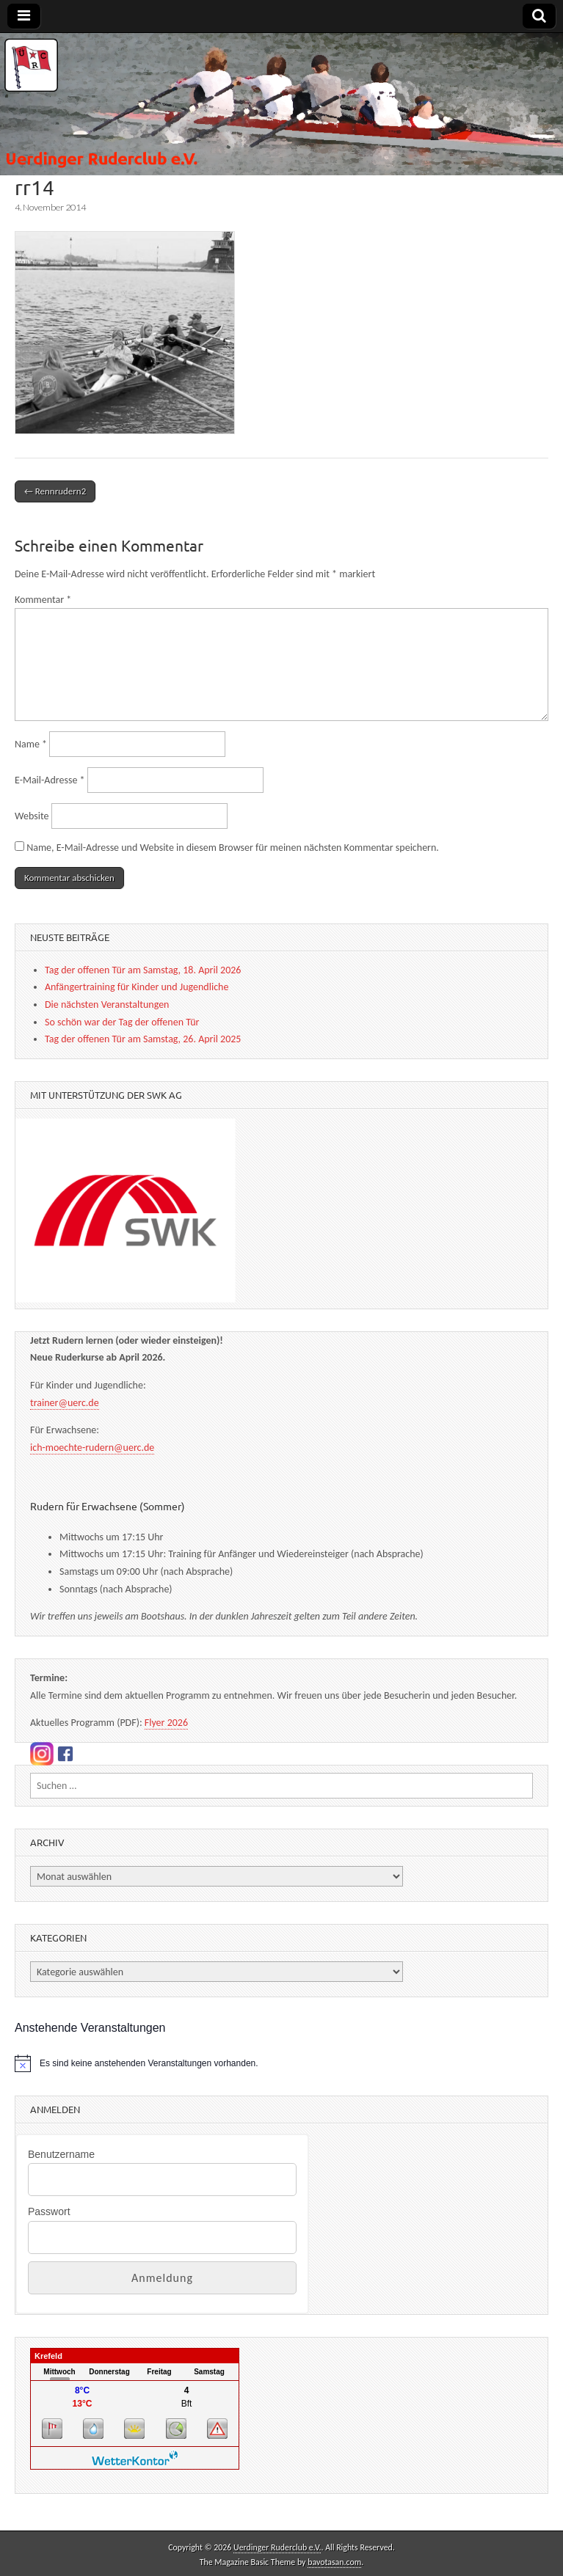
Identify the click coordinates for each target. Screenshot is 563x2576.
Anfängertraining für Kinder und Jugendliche (136, 987)
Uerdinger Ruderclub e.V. (277, 2547)
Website (31, 816)
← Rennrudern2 (55, 491)
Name (31, 744)
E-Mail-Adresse (50, 780)
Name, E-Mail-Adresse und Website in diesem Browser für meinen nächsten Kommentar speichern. (232, 847)
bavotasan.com (334, 2562)
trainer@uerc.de (64, 1403)
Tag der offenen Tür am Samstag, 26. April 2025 (143, 1039)
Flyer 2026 (166, 1722)
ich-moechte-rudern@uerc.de (92, 1447)
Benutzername (61, 2154)
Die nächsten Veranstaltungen (107, 1004)
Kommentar (43, 599)
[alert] (281, 2063)
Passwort (49, 2211)
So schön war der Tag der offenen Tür (122, 1022)
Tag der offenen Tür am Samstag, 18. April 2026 (143, 970)
